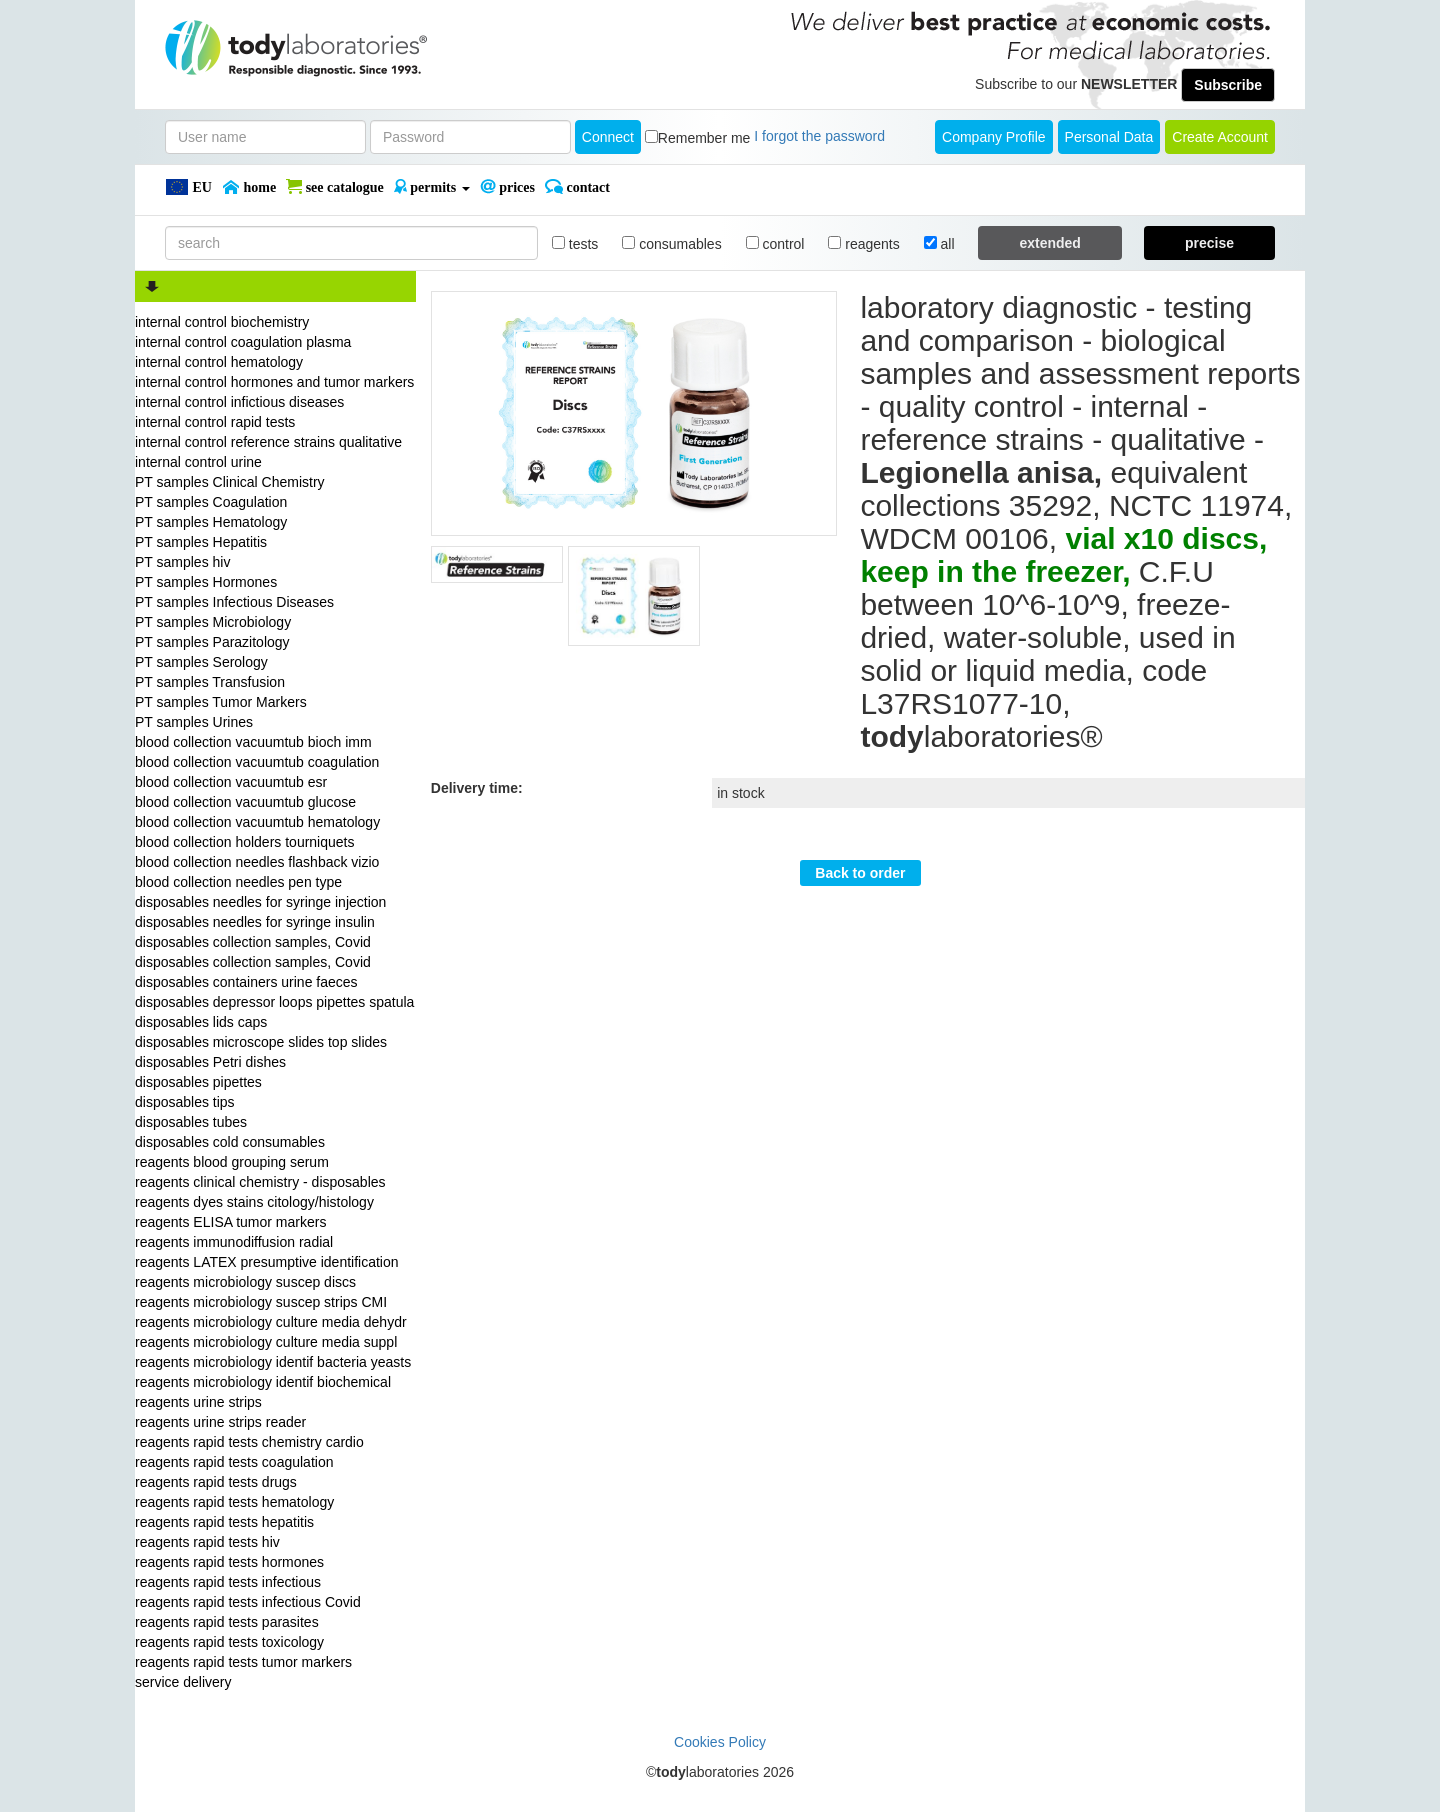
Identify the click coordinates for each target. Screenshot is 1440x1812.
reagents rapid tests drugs (216, 1482)
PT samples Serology (201, 662)
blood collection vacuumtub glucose (245, 802)
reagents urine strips (198, 1402)
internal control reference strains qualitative (268, 442)
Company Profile (994, 137)
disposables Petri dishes (210, 1062)
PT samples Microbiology (213, 622)
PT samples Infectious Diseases (234, 602)
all (939, 244)
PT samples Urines (194, 722)
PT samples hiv (182, 562)
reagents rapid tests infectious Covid (248, 1602)
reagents (863, 244)
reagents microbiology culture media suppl (266, 1342)
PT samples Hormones (206, 582)
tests (575, 244)
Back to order (860, 873)
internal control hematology (219, 362)
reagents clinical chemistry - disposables (260, 1182)
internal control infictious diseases (239, 402)
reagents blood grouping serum (232, 1162)
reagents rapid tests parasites (227, 1622)
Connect (608, 137)
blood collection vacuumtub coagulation (257, 762)
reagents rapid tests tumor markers (243, 1662)
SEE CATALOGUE (335, 187)
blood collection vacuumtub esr (231, 782)
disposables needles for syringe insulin (255, 922)
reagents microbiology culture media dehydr (271, 1322)
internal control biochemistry (222, 322)
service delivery (183, 1682)
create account (1220, 137)
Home (249, 187)
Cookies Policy (720, 1742)
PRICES (507, 187)
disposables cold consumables (230, 1142)
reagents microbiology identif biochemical (263, 1382)
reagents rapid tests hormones (229, 1562)
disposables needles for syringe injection (260, 902)
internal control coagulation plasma (243, 342)
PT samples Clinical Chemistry (230, 482)
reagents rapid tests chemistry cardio (249, 1442)
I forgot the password (819, 136)
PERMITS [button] (432, 187)
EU (188, 187)
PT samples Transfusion (210, 682)
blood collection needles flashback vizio (257, 862)
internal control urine (198, 462)
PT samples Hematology (211, 522)
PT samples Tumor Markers (221, 702)
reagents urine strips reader (220, 1422)
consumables (671, 244)
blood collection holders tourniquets (244, 842)
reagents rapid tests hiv (207, 1542)
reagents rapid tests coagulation (234, 1462)
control (775, 244)
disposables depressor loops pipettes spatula (274, 1002)
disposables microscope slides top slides (261, 1042)
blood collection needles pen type (238, 882)
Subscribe (1228, 85)
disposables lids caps (201, 1022)
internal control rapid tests (215, 422)
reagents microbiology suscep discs (245, 1282)
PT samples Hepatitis (201, 542)
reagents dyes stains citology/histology (254, 1202)
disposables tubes (191, 1122)
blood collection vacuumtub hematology (257, 822)
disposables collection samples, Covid (253, 942)
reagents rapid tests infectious (228, 1582)
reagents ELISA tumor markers (230, 1222)
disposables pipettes (198, 1082)
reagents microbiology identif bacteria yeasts (273, 1362)
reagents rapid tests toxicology (229, 1642)
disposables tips (185, 1102)
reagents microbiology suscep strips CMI (261, 1302)
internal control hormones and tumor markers (274, 382)
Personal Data (1109, 137)
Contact (577, 187)
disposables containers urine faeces (246, 982)
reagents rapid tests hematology (234, 1502)
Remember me (704, 138)
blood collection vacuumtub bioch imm (253, 742)
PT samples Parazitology (212, 642)
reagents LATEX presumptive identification (267, 1262)
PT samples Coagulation (211, 502)
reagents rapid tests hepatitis (224, 1522)
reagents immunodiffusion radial (234, 1242)
